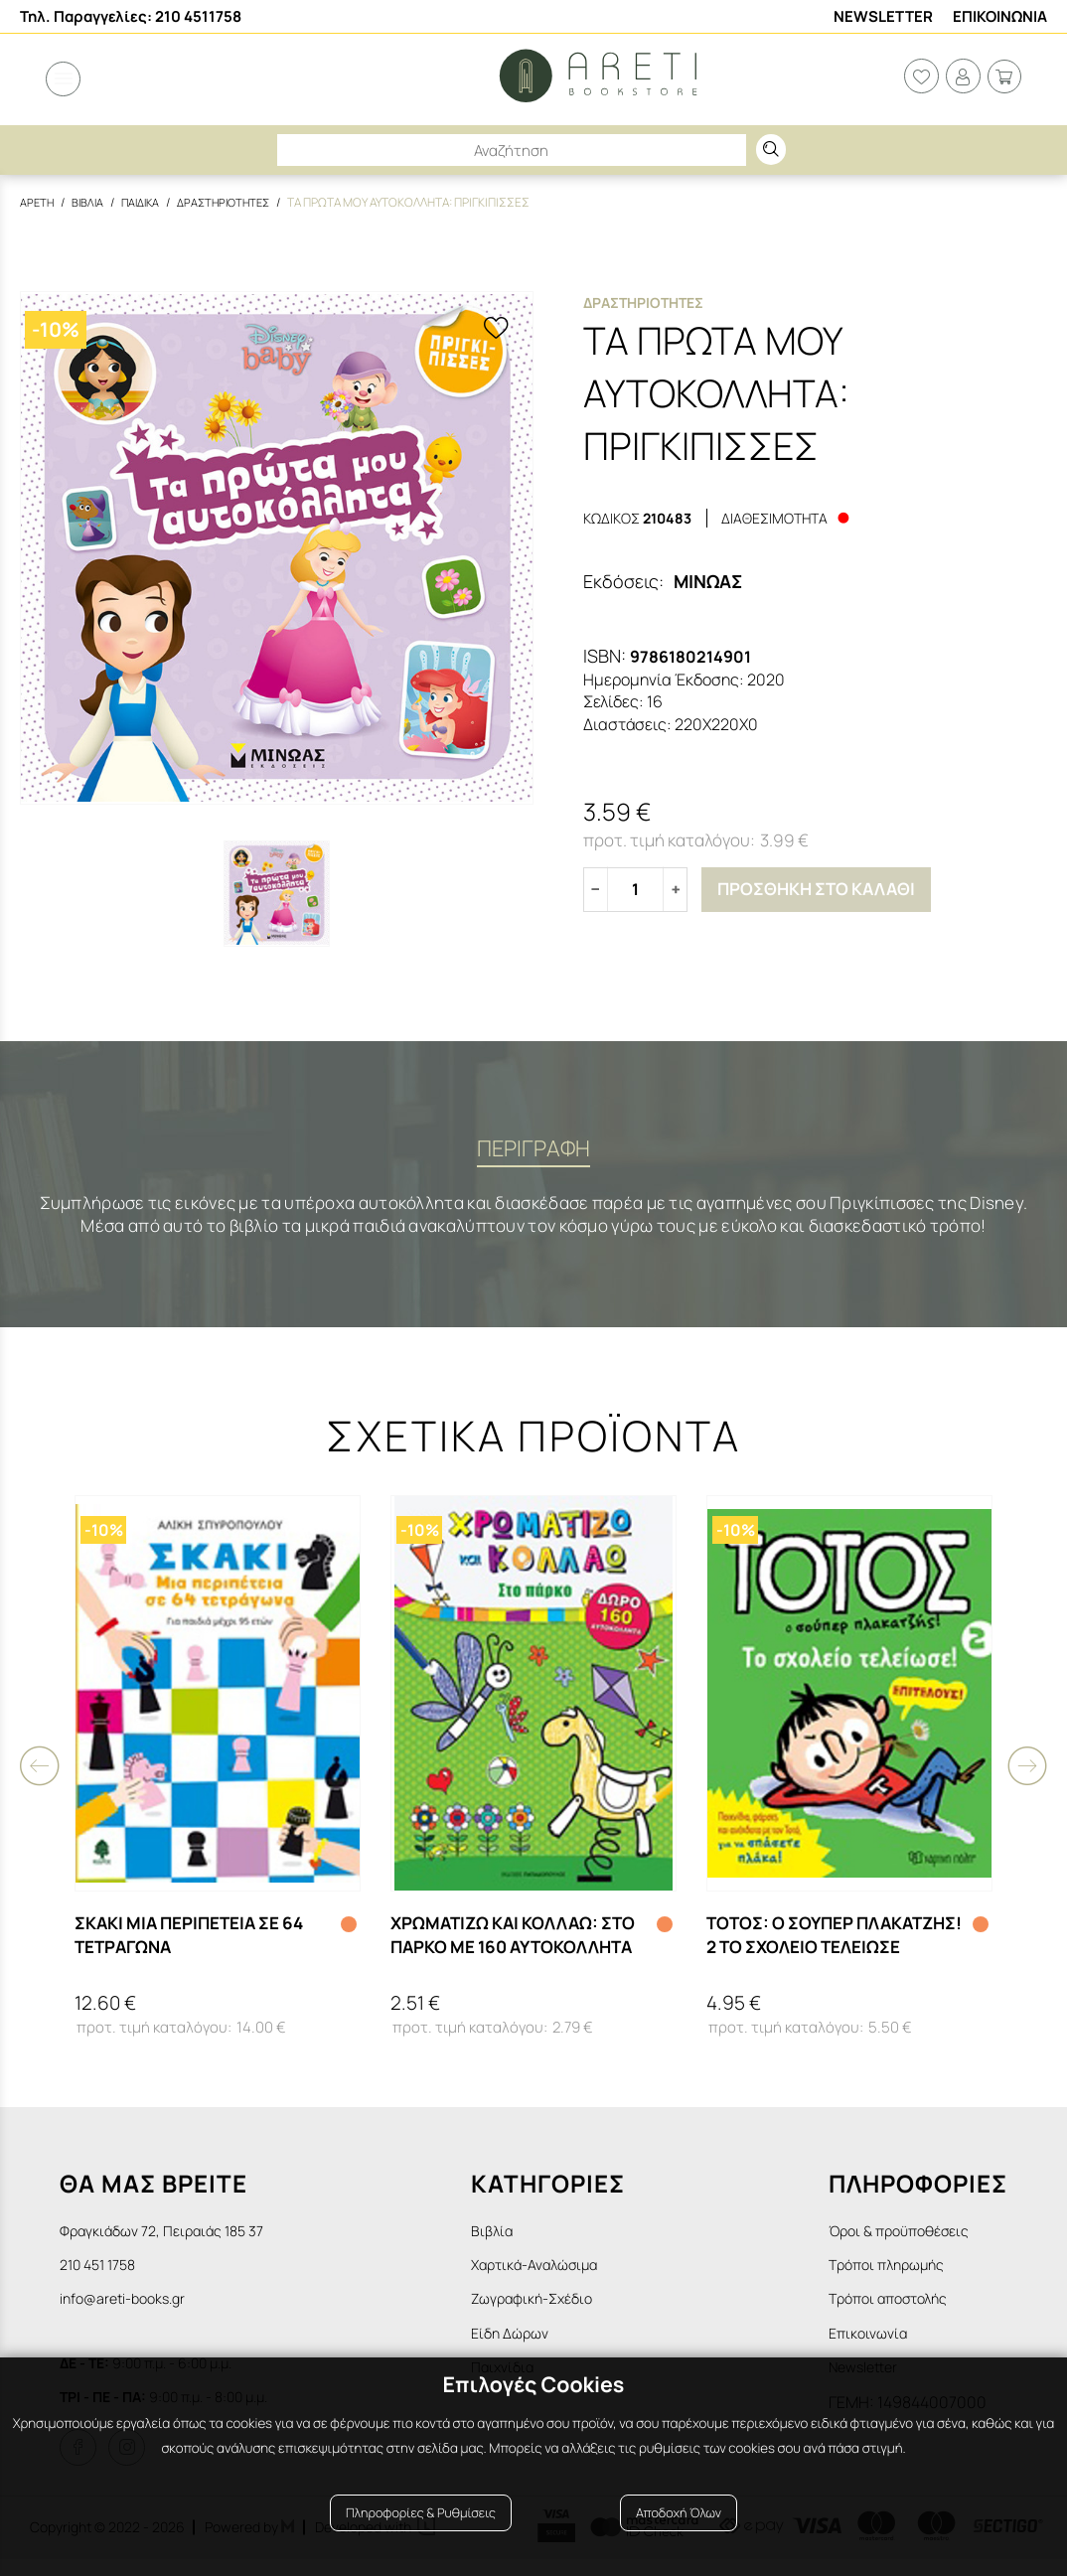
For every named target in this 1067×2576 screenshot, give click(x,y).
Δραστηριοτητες (234, 202)
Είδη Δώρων (531, 2346)
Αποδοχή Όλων (678, 2528)
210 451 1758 (103, 2275)
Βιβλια (90, 202)
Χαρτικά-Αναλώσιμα (562, 2275)
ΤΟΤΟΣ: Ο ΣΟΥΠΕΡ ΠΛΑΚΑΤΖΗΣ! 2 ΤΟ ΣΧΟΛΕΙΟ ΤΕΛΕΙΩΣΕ (824, 1942)
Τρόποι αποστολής (896, 2311)
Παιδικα (146, 202)
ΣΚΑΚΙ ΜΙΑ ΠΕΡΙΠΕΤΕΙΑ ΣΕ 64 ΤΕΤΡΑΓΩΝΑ (198, 1941)
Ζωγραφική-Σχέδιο (558, 2311)
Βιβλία (512, 2238)
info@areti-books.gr (131, 2311)
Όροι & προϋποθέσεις (907, 2238)
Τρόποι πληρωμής (894, 2275)
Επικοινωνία (872, 2346)
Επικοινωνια (1000, 16)
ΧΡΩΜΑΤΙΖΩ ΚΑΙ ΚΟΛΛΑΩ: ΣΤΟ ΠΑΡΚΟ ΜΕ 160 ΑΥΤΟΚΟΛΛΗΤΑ (500, 1942)
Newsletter (883, 16)
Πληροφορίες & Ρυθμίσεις (421, 2528)
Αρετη (38, 202)
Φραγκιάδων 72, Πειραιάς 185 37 (173, 2238)
